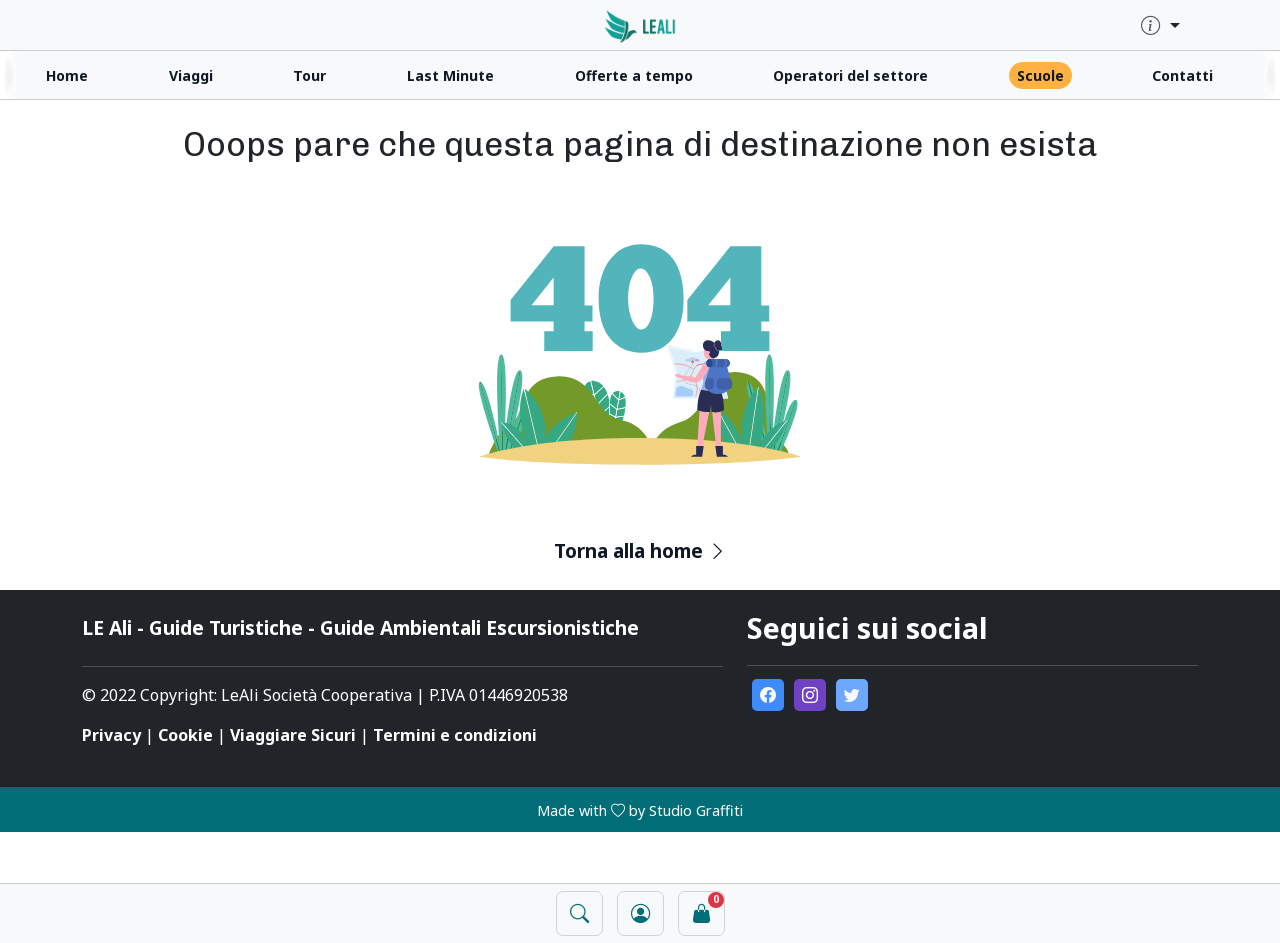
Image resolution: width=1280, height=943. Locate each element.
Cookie (185, 735)
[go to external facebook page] (768, 695)
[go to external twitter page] (852, 695)
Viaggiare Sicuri (293, 735)
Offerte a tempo (634, 75)
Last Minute (450, 75)
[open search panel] (579, 913)
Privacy (111, 735)
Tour (309, 75)
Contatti (1182, 75)
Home (67, 75)
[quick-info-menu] (1160, 26)
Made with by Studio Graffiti (640, 810)
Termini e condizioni (455, 735)
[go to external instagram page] (810, 695)
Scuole (1040, 75)
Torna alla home (640, 550)
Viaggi (191, 75)
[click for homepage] (640, 24)
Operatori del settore (850, 75)
